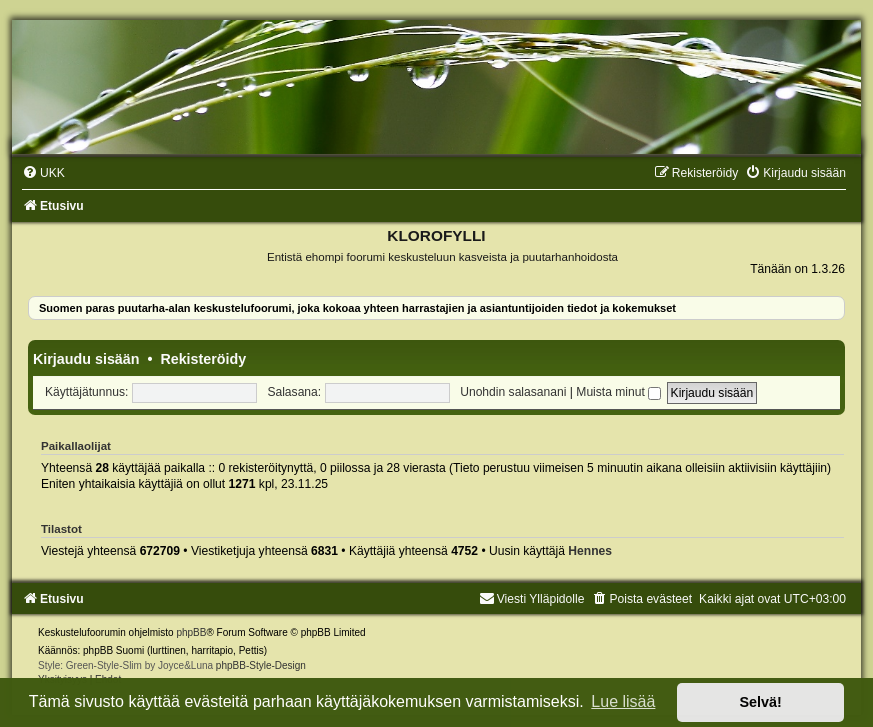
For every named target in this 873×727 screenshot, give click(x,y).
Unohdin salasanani (513, 392)
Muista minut (618, 392)
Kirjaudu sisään (86, 359)
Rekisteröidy (203, 359)
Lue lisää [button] (623, 701)
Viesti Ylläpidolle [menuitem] (532, 599)
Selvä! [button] (760, 702)
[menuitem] (43, 173)
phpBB (191, 632)
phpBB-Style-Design (261, 665)
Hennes (590, 551)
